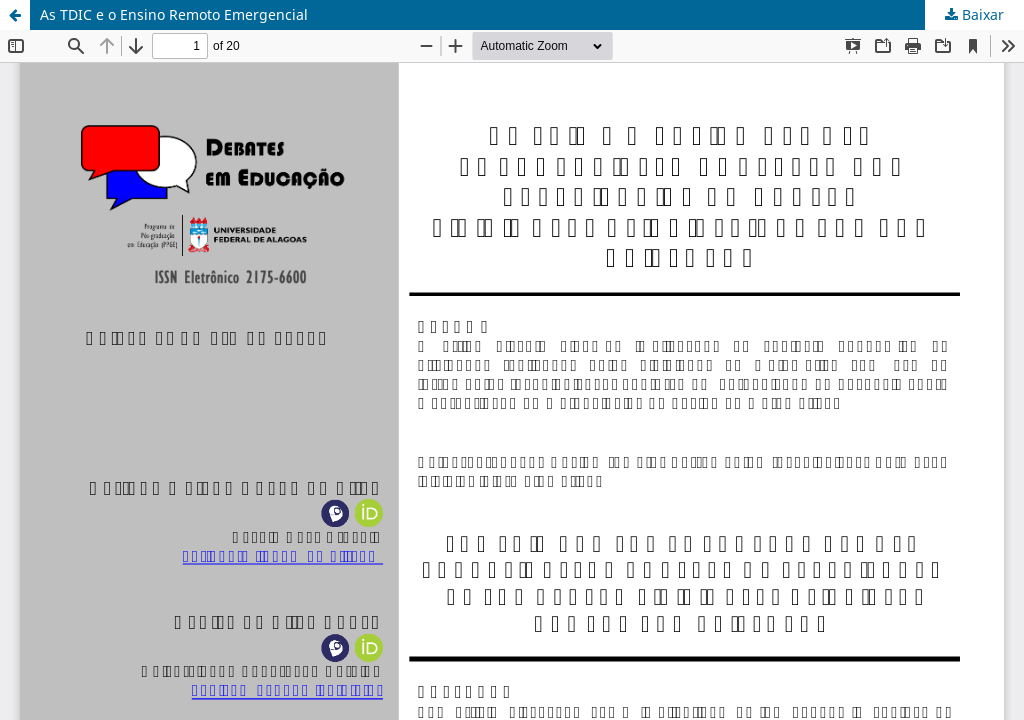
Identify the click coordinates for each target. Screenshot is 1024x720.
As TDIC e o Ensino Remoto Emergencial (174, 14)
